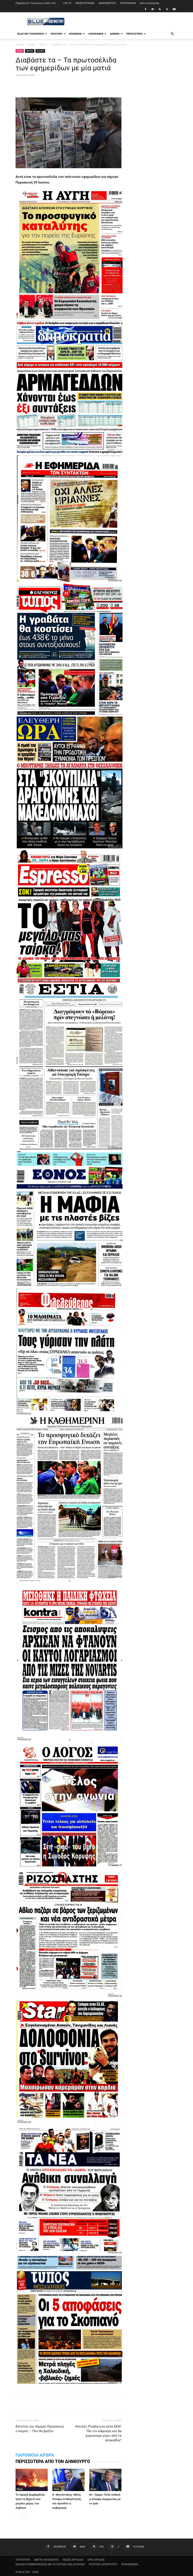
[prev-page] (18, 2516)
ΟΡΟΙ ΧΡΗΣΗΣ (96, 2560)
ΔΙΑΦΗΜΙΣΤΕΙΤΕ (107, 3)
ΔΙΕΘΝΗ (116, 33)
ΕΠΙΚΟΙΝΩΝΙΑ (128, 3)
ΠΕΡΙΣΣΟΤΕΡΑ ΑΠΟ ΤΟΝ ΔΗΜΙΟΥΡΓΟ (53, 2461)
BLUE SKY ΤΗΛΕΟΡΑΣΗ (32, 33)
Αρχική (20, 44)
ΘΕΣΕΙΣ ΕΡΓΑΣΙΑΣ (85, 3)
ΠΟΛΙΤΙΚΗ (58, 33)
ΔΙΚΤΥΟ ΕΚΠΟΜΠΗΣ (46, 2560)
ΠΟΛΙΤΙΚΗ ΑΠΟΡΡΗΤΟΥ (103, 2564)
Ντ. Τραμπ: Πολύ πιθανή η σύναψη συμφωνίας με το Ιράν (105, 2499)
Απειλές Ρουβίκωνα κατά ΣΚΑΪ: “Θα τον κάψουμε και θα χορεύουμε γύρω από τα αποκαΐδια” (98, 2433)
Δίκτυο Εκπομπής (149, 3)
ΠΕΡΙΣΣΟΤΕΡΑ (136, 33)
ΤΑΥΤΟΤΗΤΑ (23, 2560)
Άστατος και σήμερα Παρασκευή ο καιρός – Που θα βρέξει (40, 2428)
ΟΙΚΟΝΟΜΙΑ (97, 33)
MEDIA (43, 44)
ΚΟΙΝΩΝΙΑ (77, 33)
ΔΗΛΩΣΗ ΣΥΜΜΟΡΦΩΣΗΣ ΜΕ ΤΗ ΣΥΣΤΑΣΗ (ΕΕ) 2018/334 (50, 2564)
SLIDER (40, 50)
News (31, 44)
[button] (172, 34)
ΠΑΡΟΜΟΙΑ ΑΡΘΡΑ (35, 2455)
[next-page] (25, 2516)
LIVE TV (67, 3)
